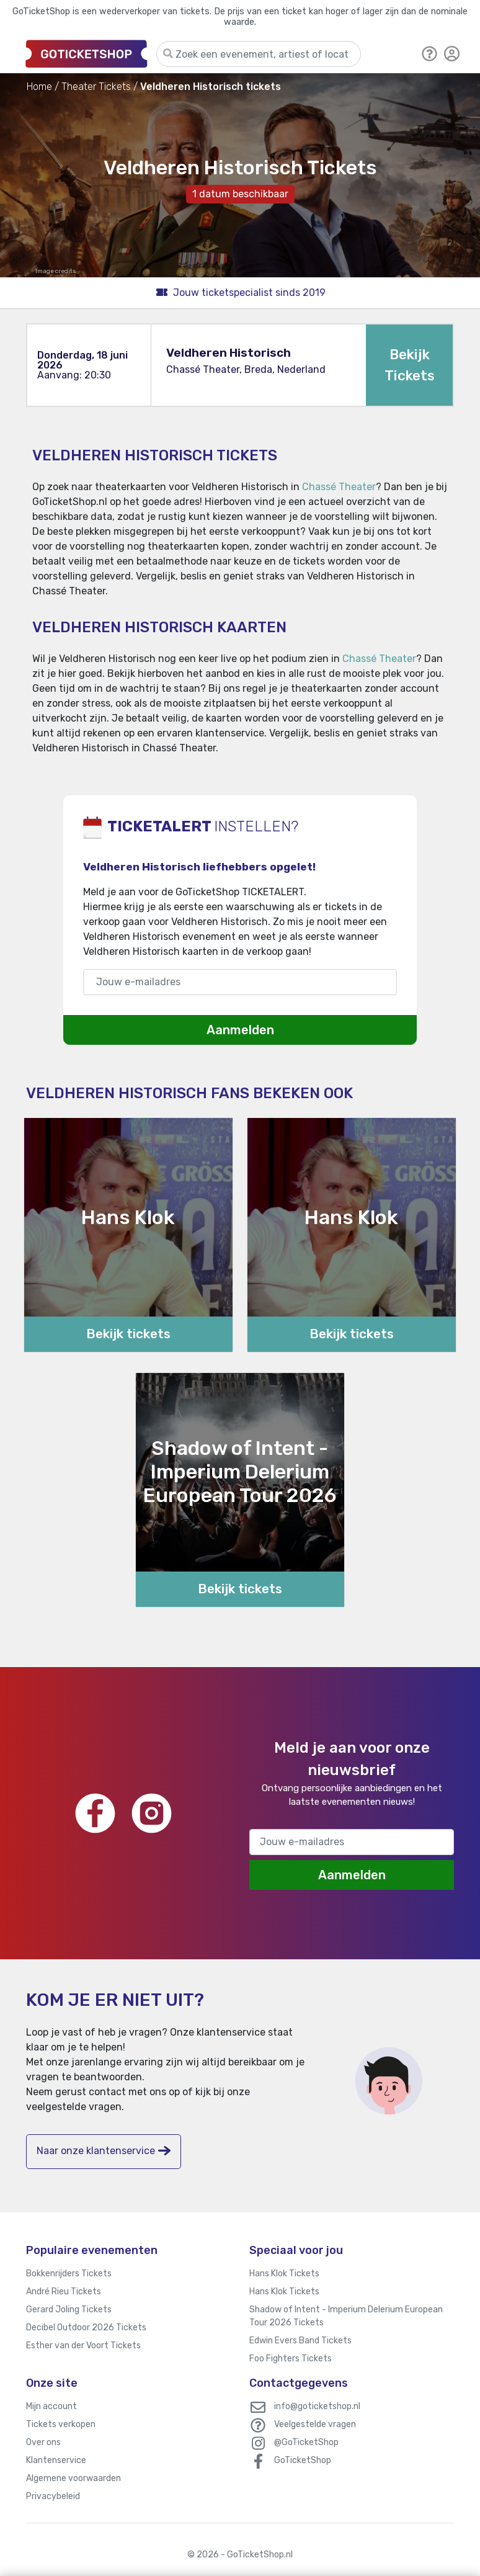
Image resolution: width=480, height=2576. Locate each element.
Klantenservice (56, 2460)
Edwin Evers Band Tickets (300, 2340)
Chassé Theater (339, 487)
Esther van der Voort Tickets (83, 2345)
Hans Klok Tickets (284, 2273)
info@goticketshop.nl (317, 2406)
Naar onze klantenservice (104, 2150)
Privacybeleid (53, 2496)
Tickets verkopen (61, 2424)
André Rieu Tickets (63, 2291)
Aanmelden (240, 1029)
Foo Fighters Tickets (290, 2358)
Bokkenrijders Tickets (69, 2273)
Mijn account (51, 2406)
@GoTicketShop (306, 2442)
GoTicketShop (302, 2460)
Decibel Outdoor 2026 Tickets (86, 2327)
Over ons (43, 2442)
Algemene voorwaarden (73, 2478)
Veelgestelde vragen (315, 2424)
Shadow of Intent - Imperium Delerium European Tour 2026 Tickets (346, 2316)
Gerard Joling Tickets (69, 2309)
